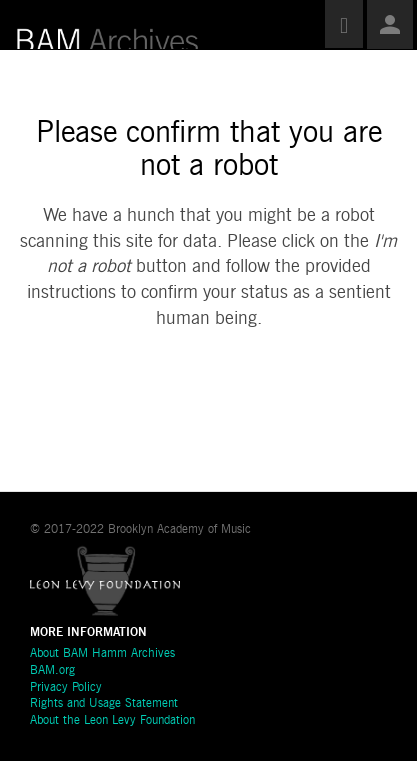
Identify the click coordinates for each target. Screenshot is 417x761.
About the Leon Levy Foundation (112, 721)
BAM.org (52, 671)
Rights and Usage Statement (104, 704)
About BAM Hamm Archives (102, 654)
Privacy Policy (66, 688)
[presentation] (182, 396)
